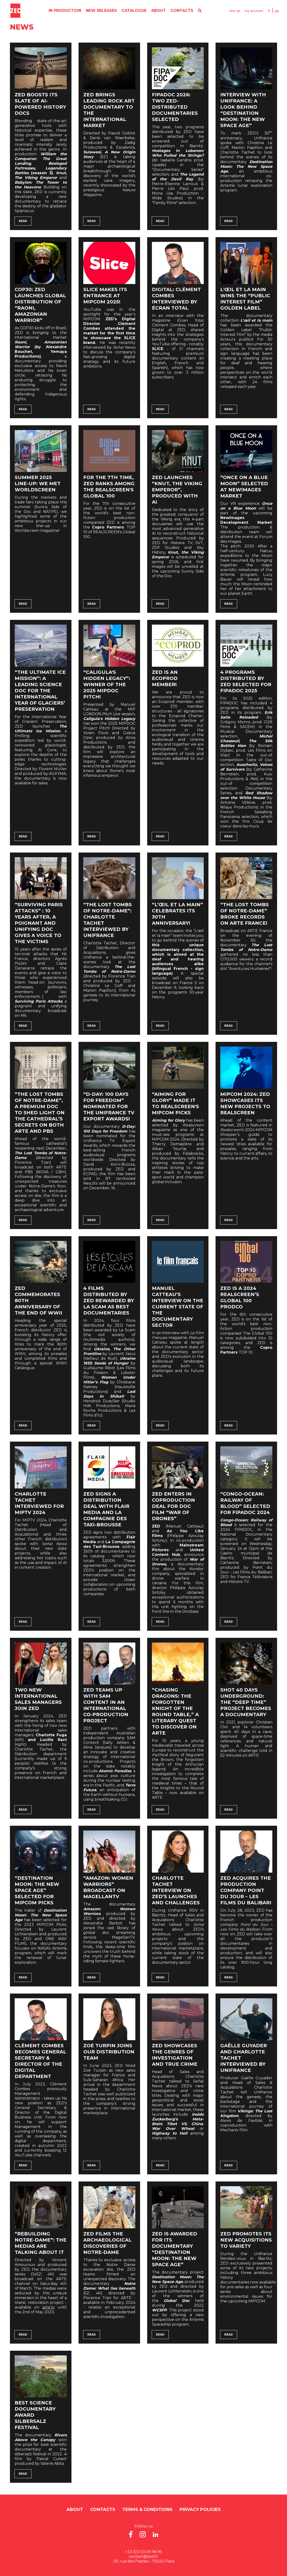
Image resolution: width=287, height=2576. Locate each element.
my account (254, 10)
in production (64, 10)
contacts (181, 10)
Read (23, 221)
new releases (101, 10)
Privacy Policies (200, 2509)
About (158, 10)
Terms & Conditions (147, 2509)
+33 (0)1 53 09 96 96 (143, 2551)
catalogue (133, 10)
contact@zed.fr (143, 2556)
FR (269, 11)
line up (235, 10)
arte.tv (48, 2307)
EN (277, 11)
